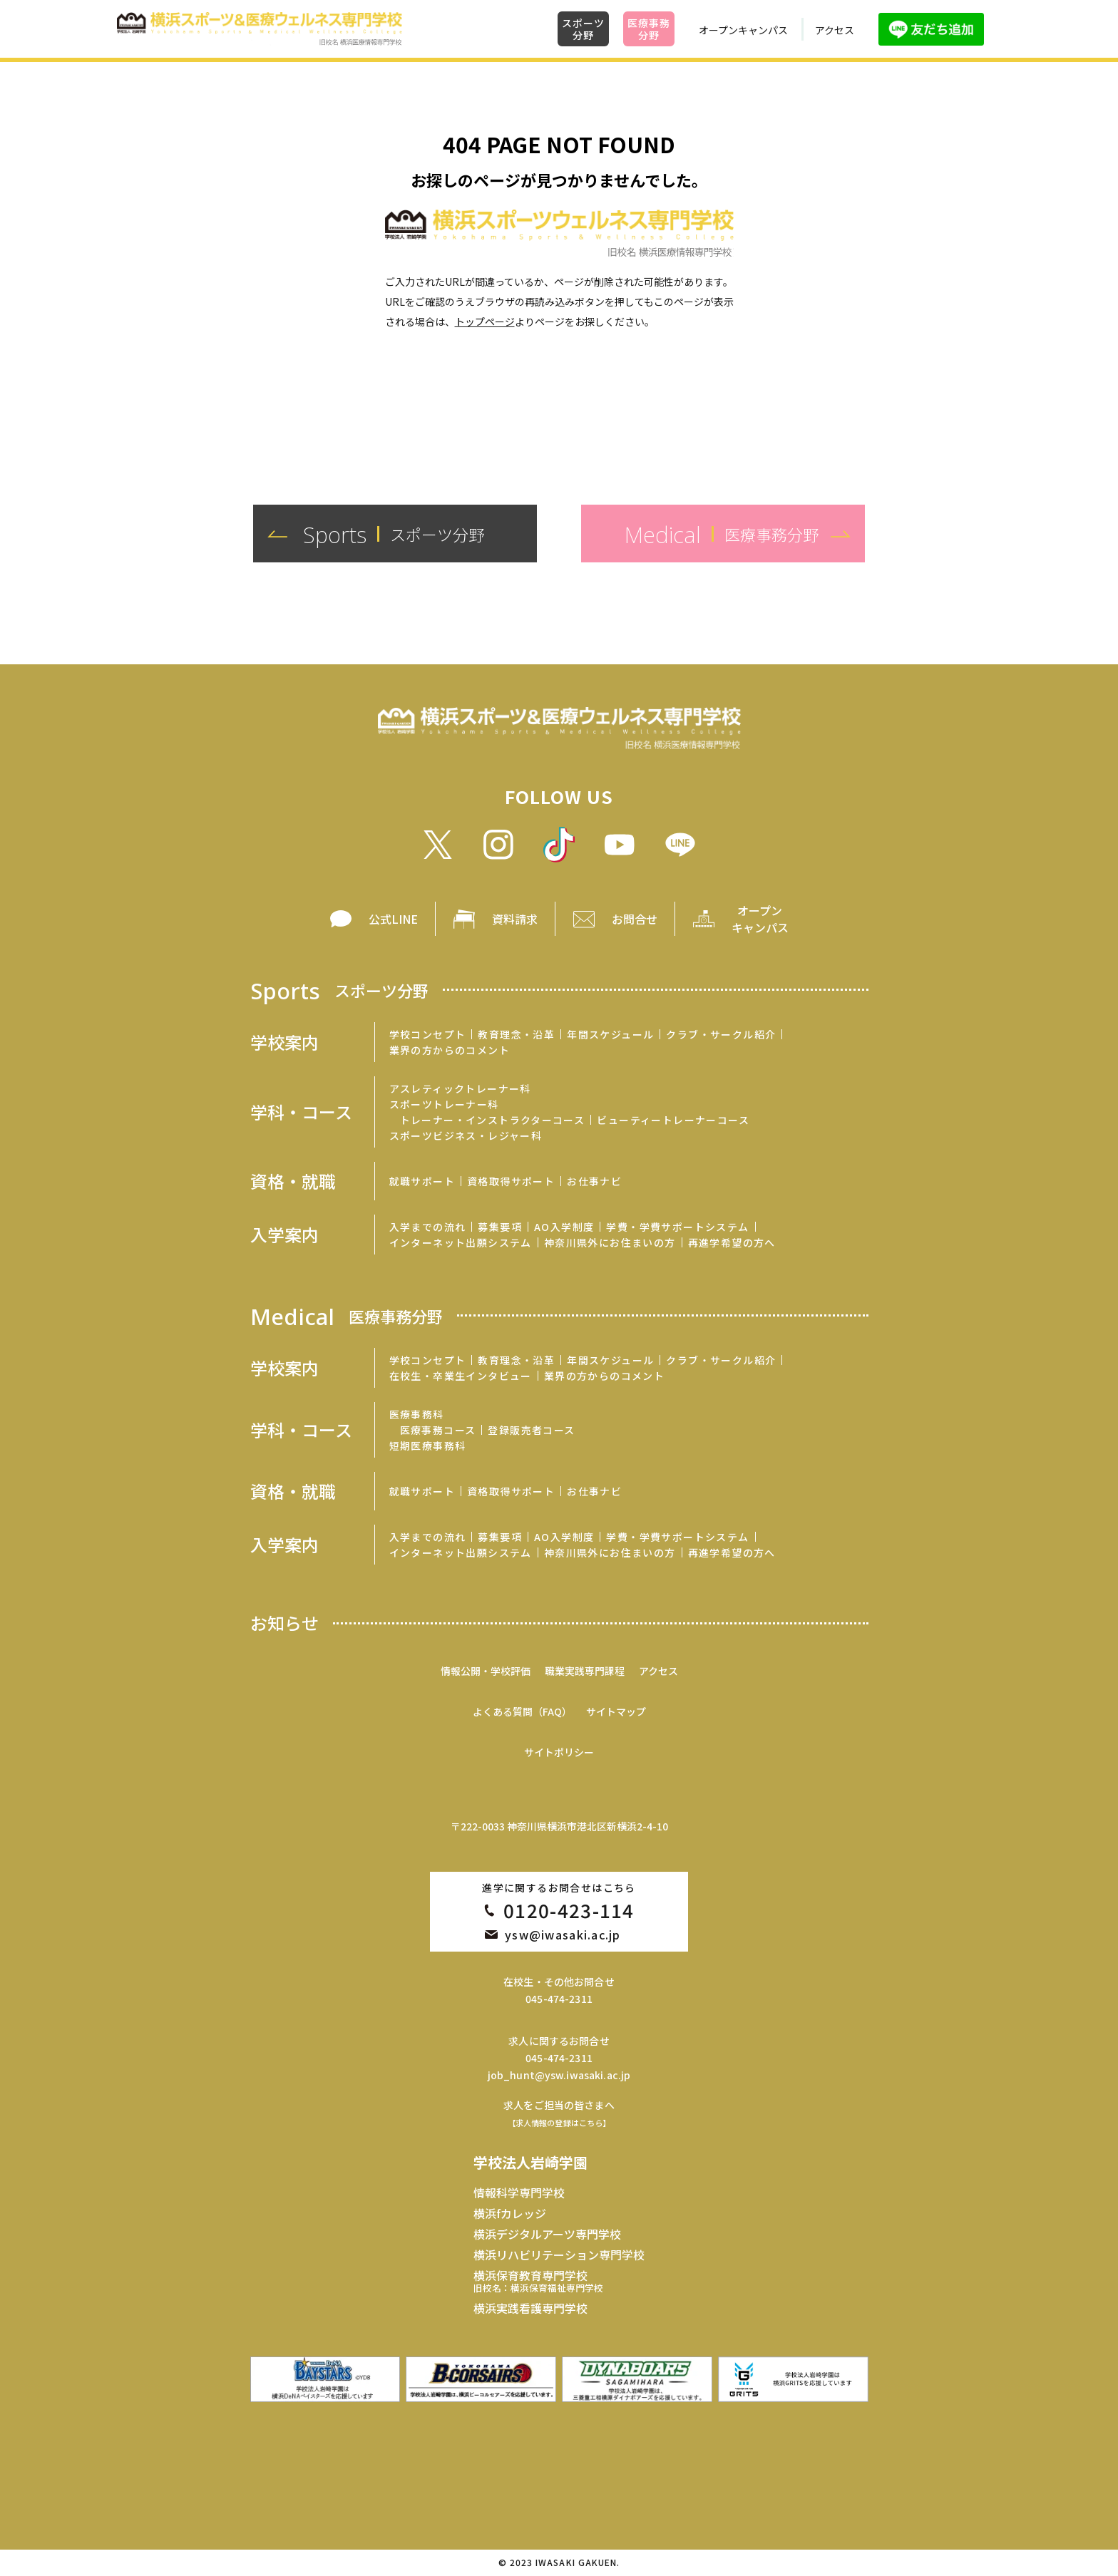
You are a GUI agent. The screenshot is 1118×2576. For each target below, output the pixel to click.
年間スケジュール (610, 1034)
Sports (339, 990)
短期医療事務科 (427, 1446)
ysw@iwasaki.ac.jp (563, 1934)
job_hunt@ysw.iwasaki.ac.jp (559, 2075)
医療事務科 (416, 1414)
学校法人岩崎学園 (530, 2162)
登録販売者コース (531, 1430)
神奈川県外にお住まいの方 (610, 1242)
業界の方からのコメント (449, 1050)
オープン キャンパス (760, 919)
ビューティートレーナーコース (673, 1120)
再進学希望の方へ (732, 1242)
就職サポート (422, 1181)
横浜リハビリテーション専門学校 (559, 2254)
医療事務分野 (648, 29)
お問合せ (634, 918)
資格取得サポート (511, 1181)
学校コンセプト (427, 1034)
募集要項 (500, 1227)
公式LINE (393, 918)
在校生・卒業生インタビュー (460, 1376)
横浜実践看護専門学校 (530, 2308)
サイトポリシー (559, 1752)
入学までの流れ (427, 1227)
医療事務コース (438, 1430)
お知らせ (284, 1623)
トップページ (485, 321)
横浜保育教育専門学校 (538, 2280)
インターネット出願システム (460, 1242)
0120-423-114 (569, 1910)
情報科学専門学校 (519, 2192)
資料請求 (515, 918)
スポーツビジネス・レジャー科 (466, 1135)
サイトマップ (616, 1711)
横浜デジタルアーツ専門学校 (547, 2233)
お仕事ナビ (594, 1181)
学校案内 (284, 1042)
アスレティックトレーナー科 (460, 1088)
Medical (346, 1315)
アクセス (834, 30)
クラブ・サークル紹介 (721, 1034)
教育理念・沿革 (516, 1034)
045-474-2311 (559, 1999)
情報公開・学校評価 (485, 1671)
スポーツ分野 (583, 29)
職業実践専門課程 (585, 1671)
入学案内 (284, 1234)
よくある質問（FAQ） (522, 1711)
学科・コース (301, 1111)
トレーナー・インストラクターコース (492, 1120)
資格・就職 (293, 1181)
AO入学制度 (564, 1227)
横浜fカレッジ (509, 2213)
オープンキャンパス (743, 30)
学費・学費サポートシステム (677, 1227)
